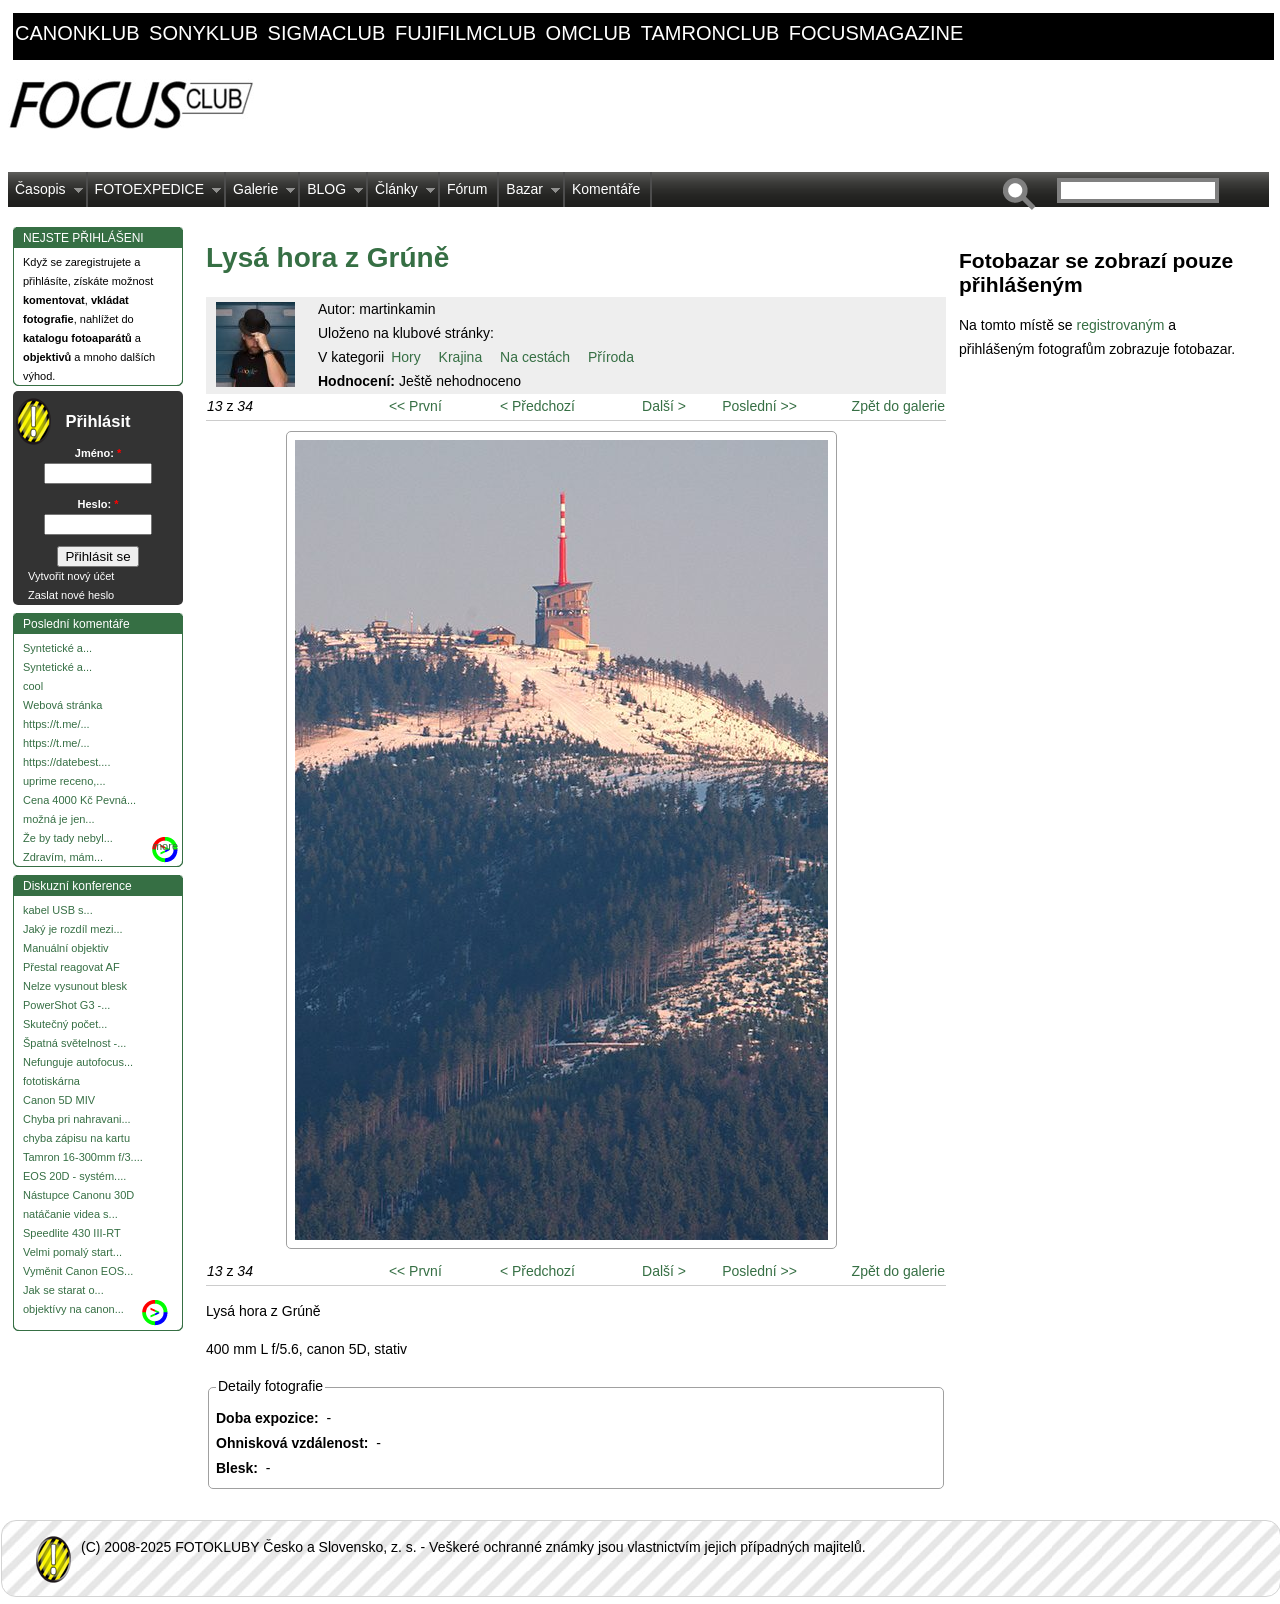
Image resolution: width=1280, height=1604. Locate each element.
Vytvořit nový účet (71, 576)
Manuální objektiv (66, 948)
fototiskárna (51, 1081)
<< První (415, 406)
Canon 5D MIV (59, 1100)
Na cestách (535, 357)
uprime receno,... (64, 781)
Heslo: (98, 504)
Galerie (260, 194)
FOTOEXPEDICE (154, 194)
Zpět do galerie (898, 406)
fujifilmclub (465, 33)
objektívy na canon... (73, 1309)
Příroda (611, 357)
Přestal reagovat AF (71, 967)
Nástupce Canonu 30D (78, 1195)
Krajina (461, 357)
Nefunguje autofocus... (78, 1062)
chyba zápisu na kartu (76, 1138)
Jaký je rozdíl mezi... (73, 929)
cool (33, 686)
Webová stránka (62, 705)
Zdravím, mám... (63, 857)
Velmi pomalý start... (72, 1252)
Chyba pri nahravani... (77, 1119)
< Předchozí (537, 406)
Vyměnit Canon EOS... (78, 1271)
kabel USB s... (58, 910)
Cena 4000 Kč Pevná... (79, 800)
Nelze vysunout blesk (75, 986)
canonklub (77, 33)
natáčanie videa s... (70, 1214)
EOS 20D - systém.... (74, 1176)
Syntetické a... (57, 648)
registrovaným (1122, 325)
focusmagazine (876, 33)
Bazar (529, 194)
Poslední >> (759, 406)
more (165, 846)
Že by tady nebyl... (68, 838)
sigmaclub (327, 33)
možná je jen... (59, 819)
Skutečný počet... (65, 1024)
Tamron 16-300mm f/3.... (83, 1157)
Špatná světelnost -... (74, 1043)
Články (401, 194)
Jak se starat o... (63, 1290)
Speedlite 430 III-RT (72, 1233)
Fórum (467, 189)
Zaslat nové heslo (71, 595)
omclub (589, 33)
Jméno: (98, 453)
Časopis (45, 194)
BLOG (331, 194)
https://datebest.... (66, 762)
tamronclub (710, 33)
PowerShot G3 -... (66, 1005)
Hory (406, 357)
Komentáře (606, 189)
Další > (664, 406)
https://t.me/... (56, 724)
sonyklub (203, 33)
